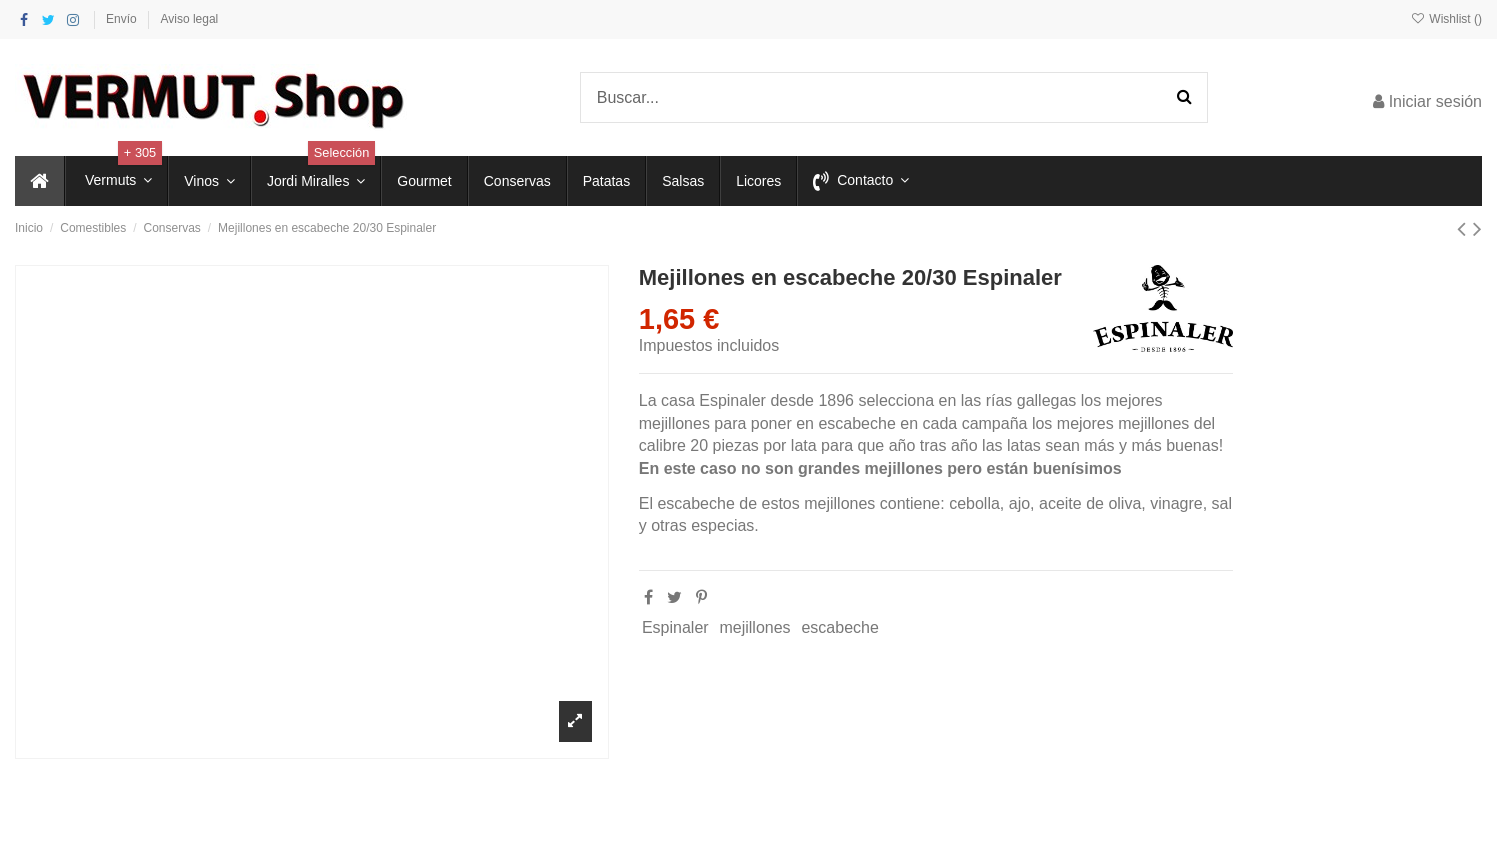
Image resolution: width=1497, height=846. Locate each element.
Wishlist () (1446, 19)
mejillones (754, 627)
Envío (123, 19)
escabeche (839, 627)
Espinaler (675, 627)
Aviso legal (189, 19)
